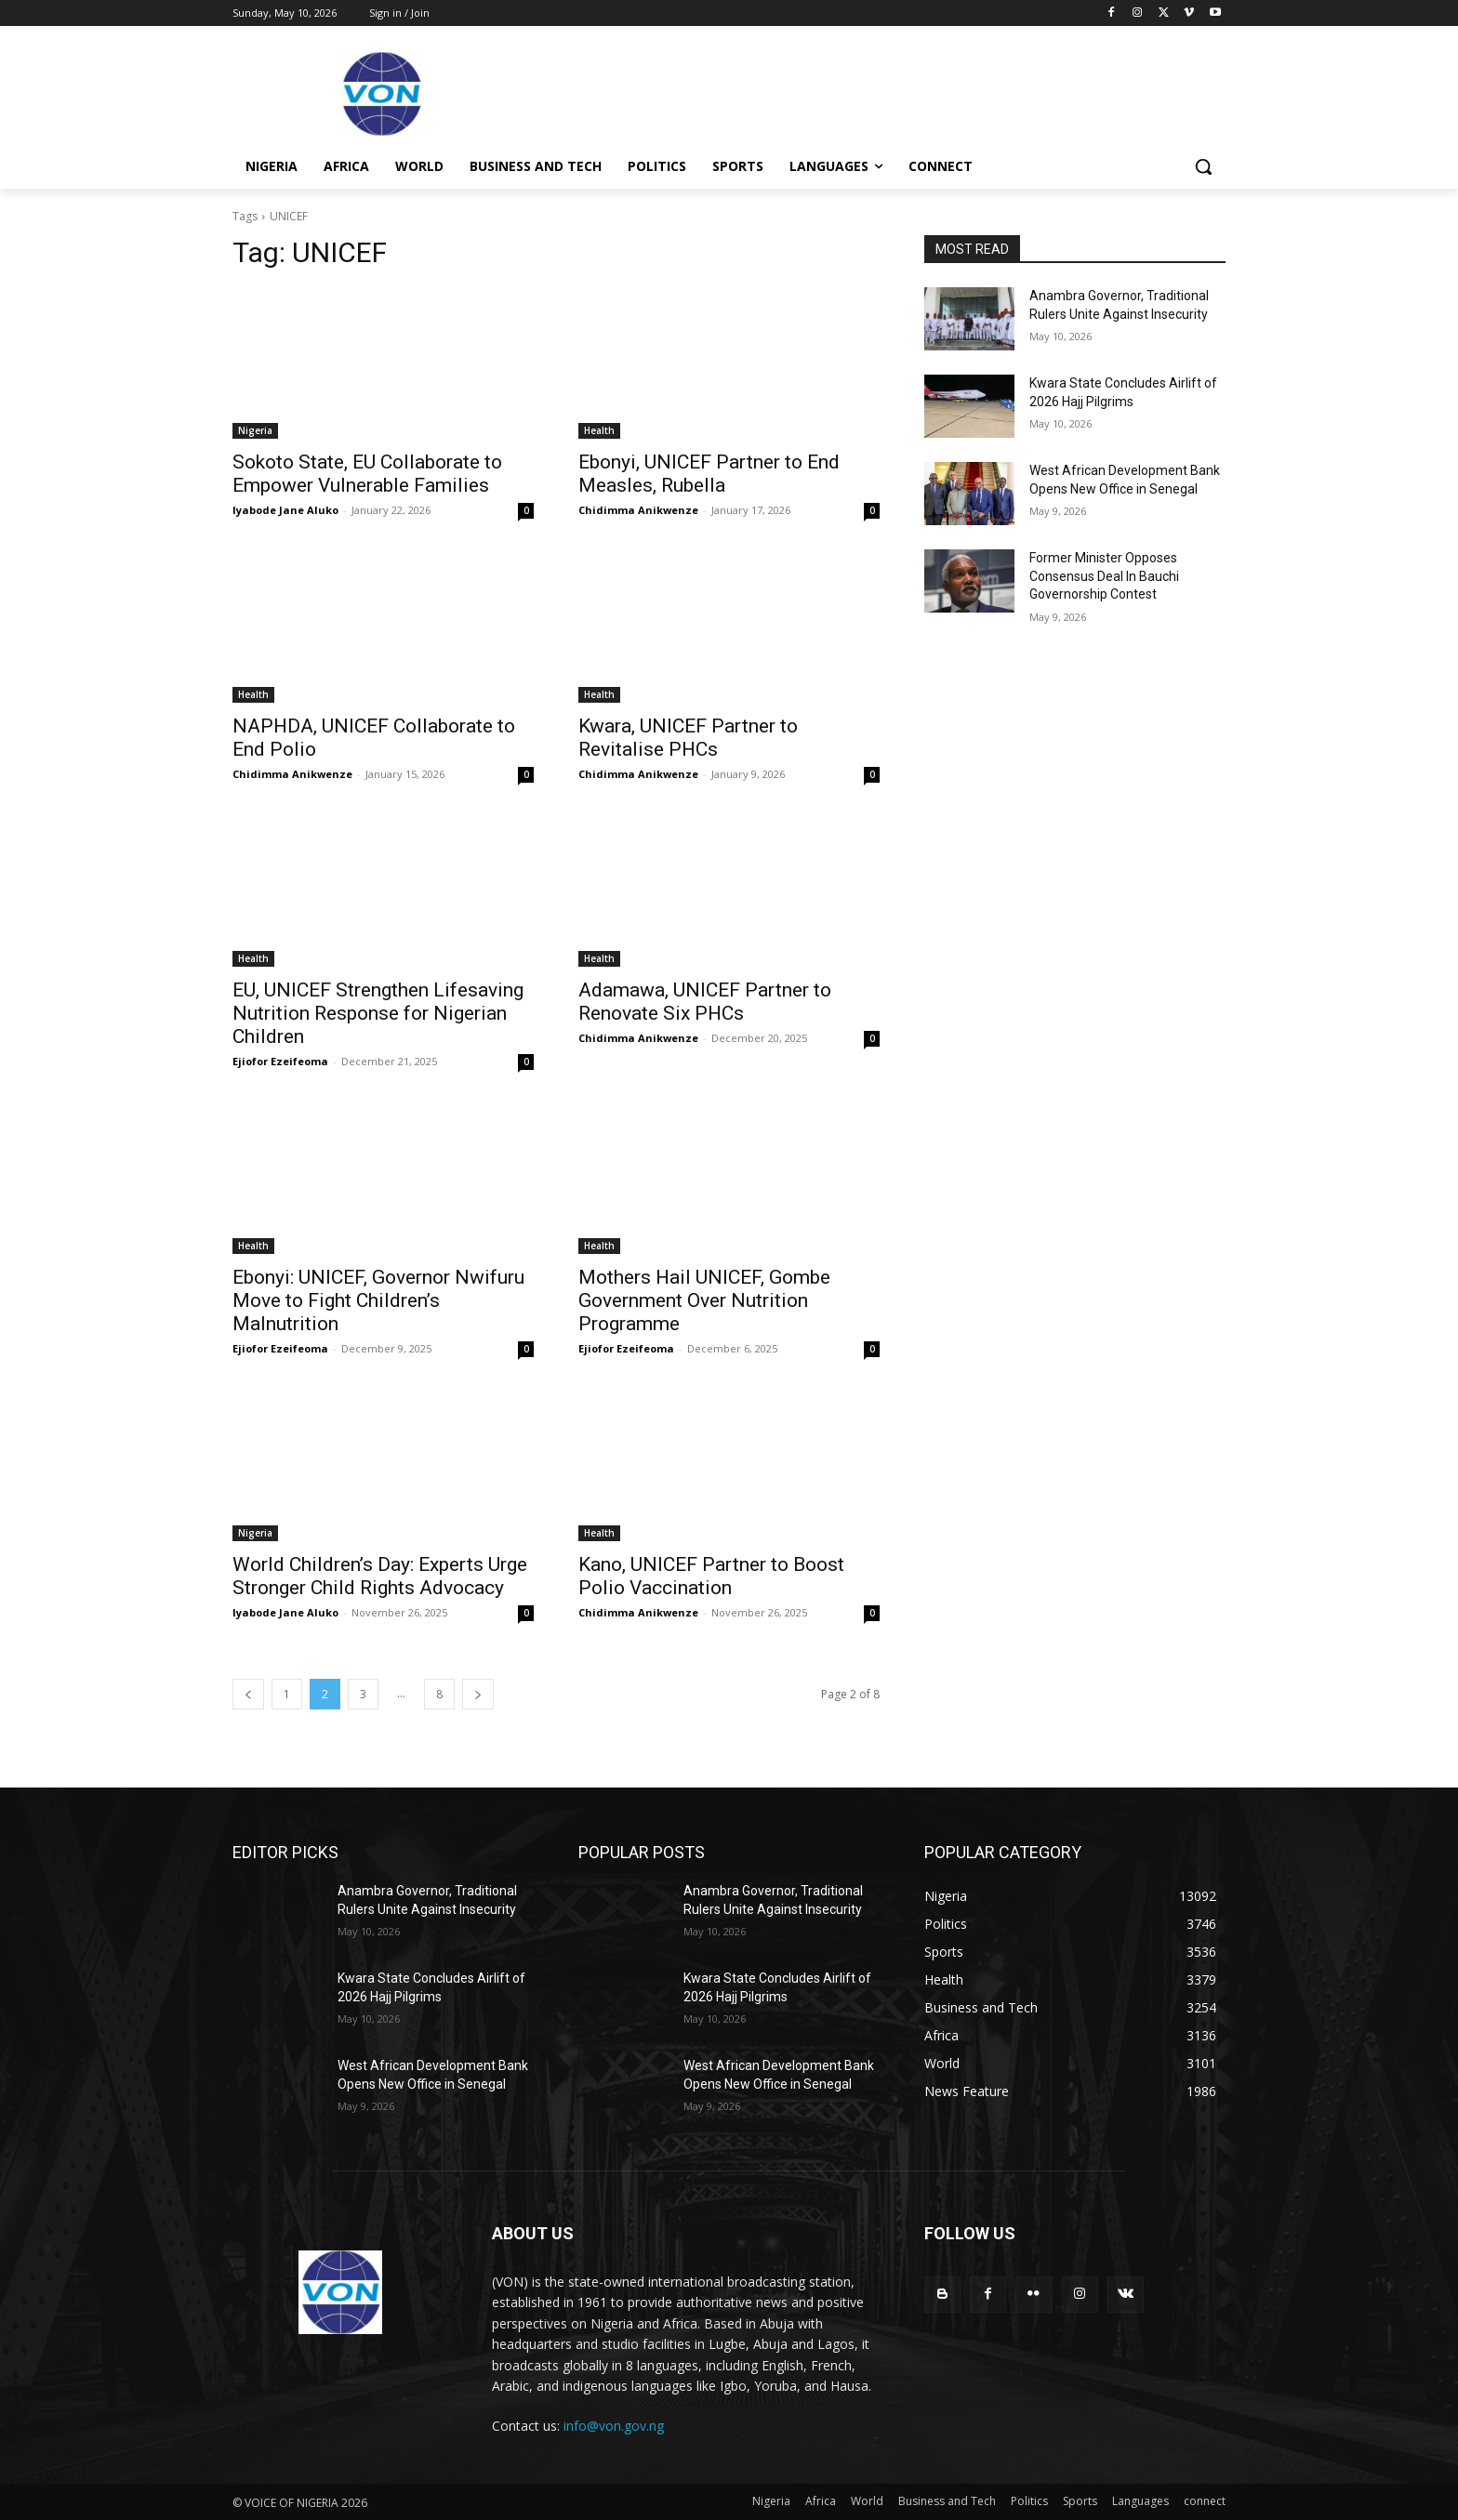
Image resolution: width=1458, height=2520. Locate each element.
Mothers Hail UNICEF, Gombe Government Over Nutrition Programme (704, 1300)
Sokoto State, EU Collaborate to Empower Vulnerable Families (367, 473)
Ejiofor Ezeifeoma (280, 1061)
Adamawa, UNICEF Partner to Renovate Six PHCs (704, 1001)
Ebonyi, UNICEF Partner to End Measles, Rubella (709, 473)
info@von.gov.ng (613, 2425)
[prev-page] (248, 1694)
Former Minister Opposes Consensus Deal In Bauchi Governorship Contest (1104, 575)
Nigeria (255, 430)
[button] (1203, 166)
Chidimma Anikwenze (638, 510)
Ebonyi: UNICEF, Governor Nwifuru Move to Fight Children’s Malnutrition (378, 1300)
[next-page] (478, 1694)
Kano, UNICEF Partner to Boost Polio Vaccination (711, 1576)
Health (599, 430)
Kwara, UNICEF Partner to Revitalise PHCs (688, 737)
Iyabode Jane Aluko (285, 510)
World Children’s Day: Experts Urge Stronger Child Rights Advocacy (379, 1576)
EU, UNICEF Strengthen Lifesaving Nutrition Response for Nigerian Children (378, 1013)
